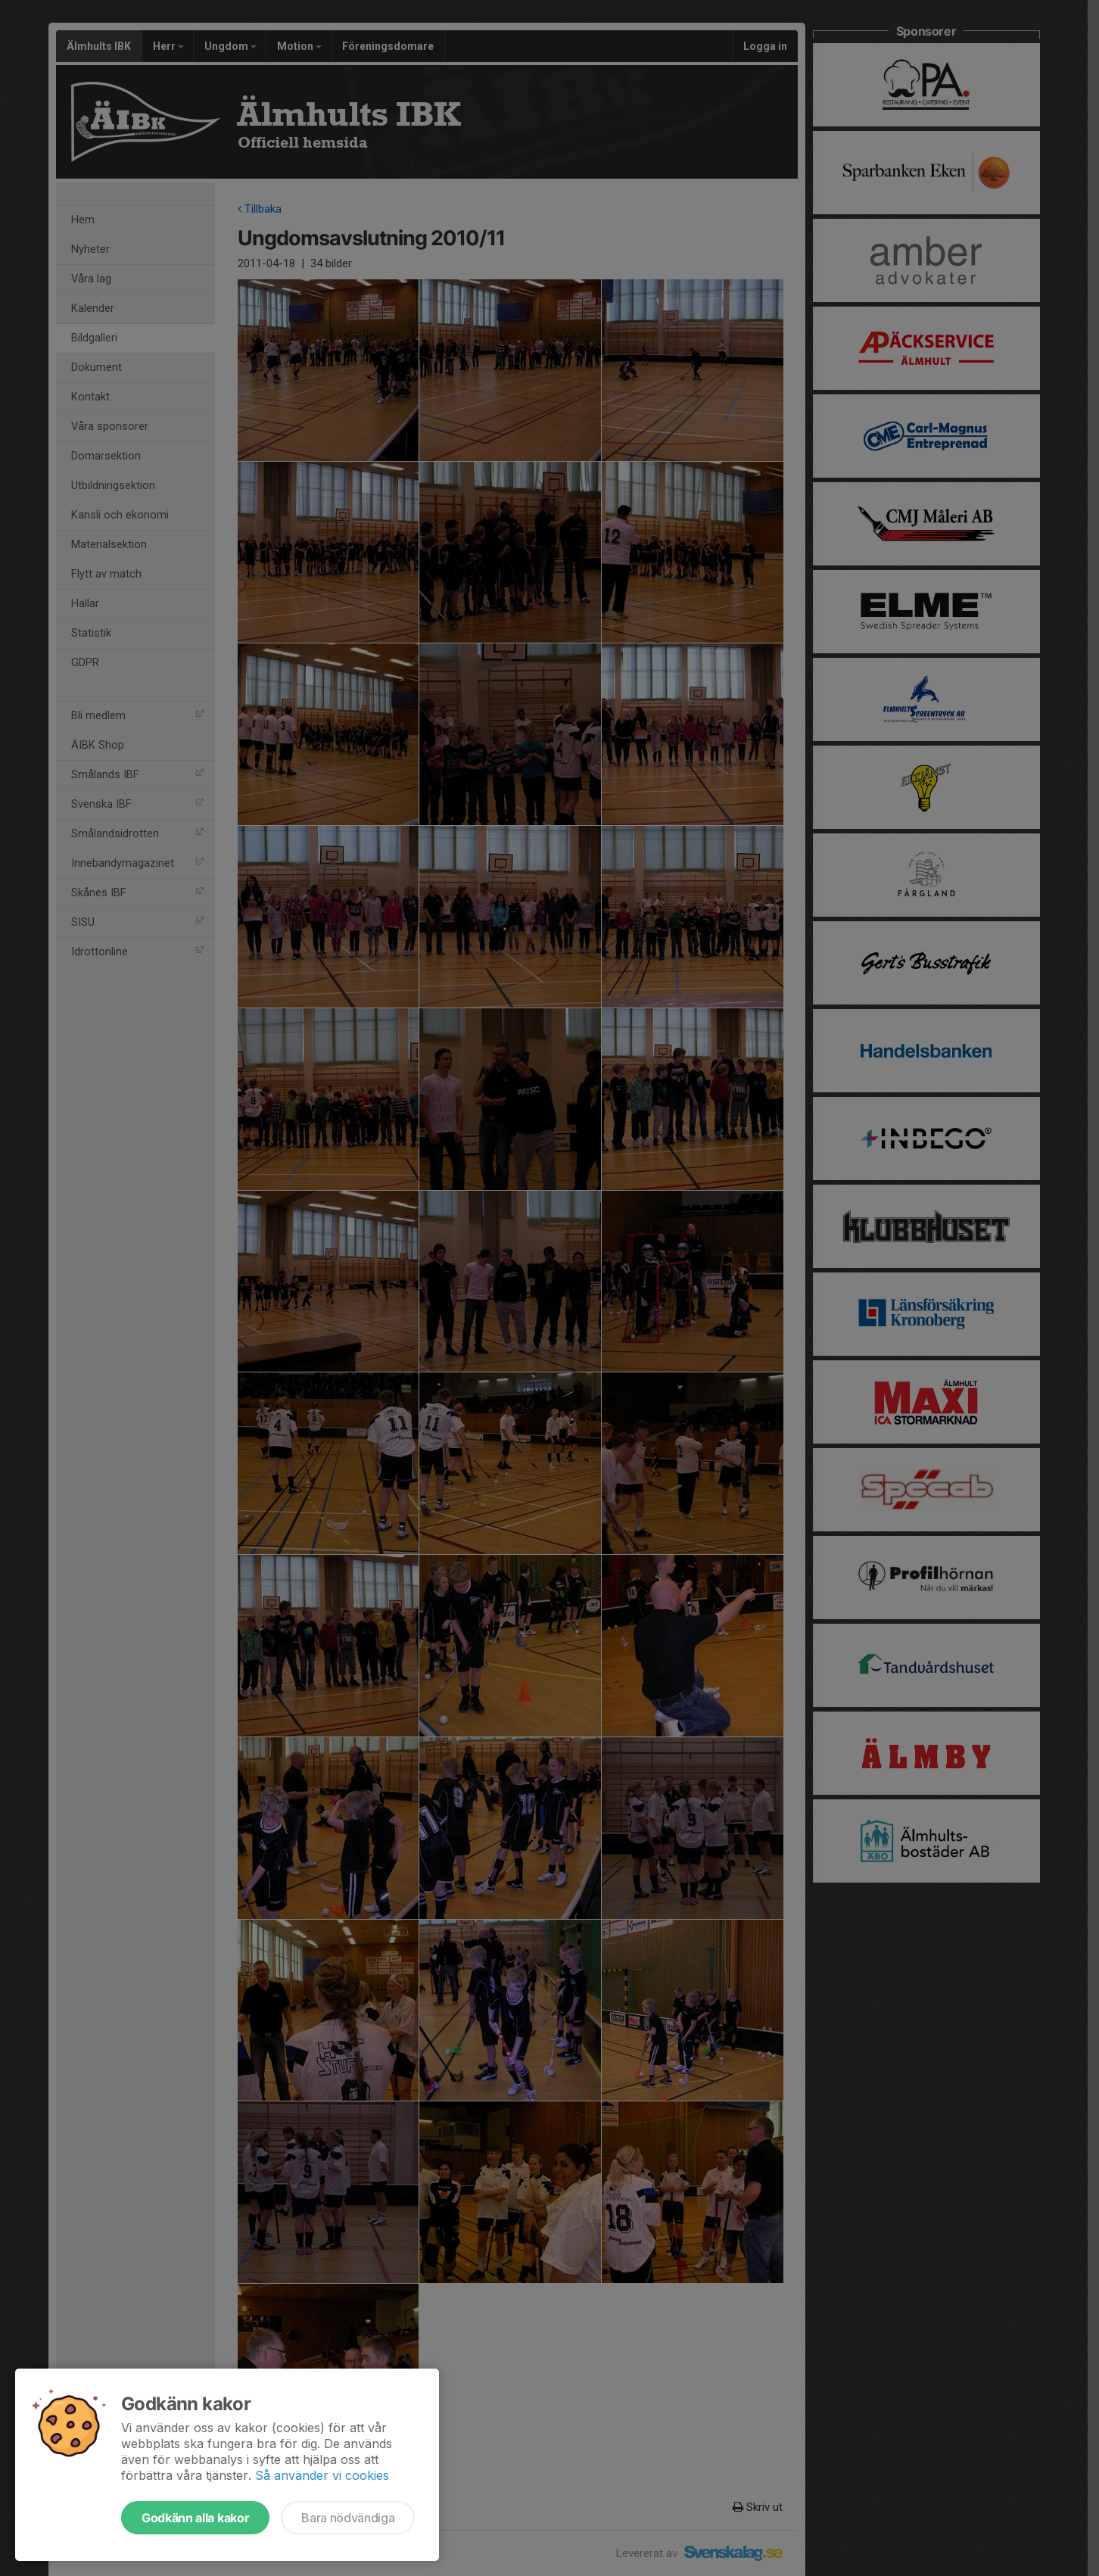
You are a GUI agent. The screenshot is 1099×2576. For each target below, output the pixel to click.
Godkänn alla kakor (195, 2517)
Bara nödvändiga (347, 2517)
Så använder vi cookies (322, 2475)
